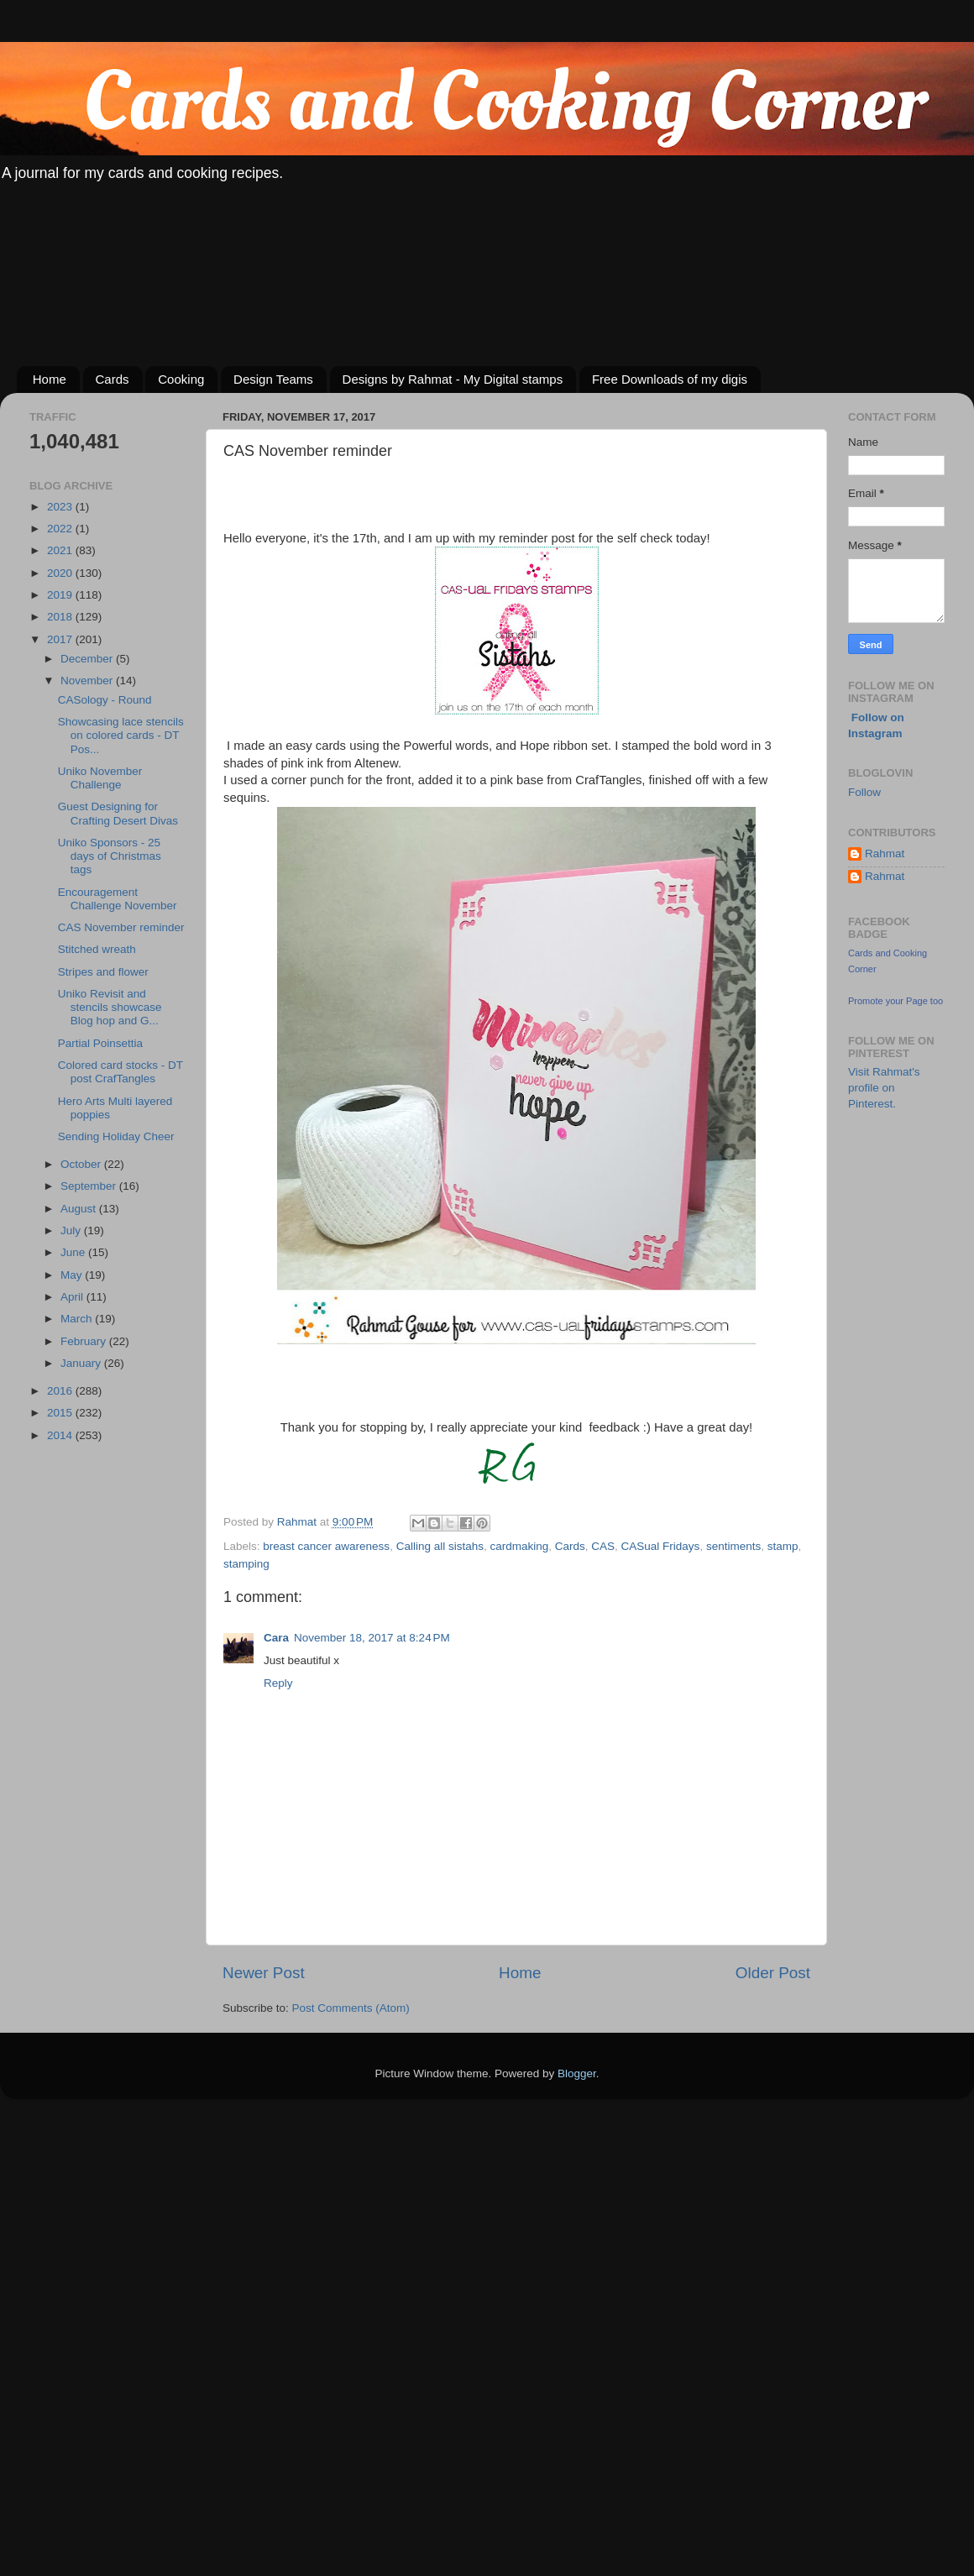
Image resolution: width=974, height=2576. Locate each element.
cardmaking (519, 1546)
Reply (278, 1683)
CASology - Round (105, 700)
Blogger (577, 2073)
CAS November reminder (121, 927)
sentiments (733, 1546)
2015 (61, 1412)
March (77, 1318)
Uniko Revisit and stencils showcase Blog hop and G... (110, 1007)
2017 (61, 639)
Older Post (773, 1973)
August (79, 1208)
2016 (61, 1391)
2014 (61, 1435)
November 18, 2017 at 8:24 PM (372, 1637)
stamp (783, 1546)
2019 (61, 595)
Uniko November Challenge (100, 778)
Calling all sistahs (440, 1546)
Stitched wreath (97, 949)
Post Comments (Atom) (351, 2008)
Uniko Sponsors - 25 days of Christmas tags (109, 856)
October (82, 1164)
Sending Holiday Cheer (116, 1136)
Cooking (181, 379)
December (88, 658)
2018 (61, 616)
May (72, 1275)
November (88, 680)
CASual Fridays (660, 1546)
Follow (864, 792)
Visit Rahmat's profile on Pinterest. (884, 1087)
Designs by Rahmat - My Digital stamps (453, 379)
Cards (112, 379)
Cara (276, 1637)
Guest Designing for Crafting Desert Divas (118, 813)
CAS (603, 1546)
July (72, 1230)
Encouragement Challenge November (117, 899)
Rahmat (884, 853)
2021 (61, 550)
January (82, 1363)
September (89, 1186)
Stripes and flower (103, 972)
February (84, 1341)
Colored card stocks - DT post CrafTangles (120, 1072)
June (74, 1252)
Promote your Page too (895, 1001)
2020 (61, 573)
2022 (61, 528)
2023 (61, 506)
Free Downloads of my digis (669, 379)
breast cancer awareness (326, 1546)
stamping (246, 1564)
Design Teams (273, 379)
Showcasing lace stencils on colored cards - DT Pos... (121, 735)
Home (49, 379)
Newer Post (264, 1973)
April (73, 1297)
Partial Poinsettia (100, 1043)
